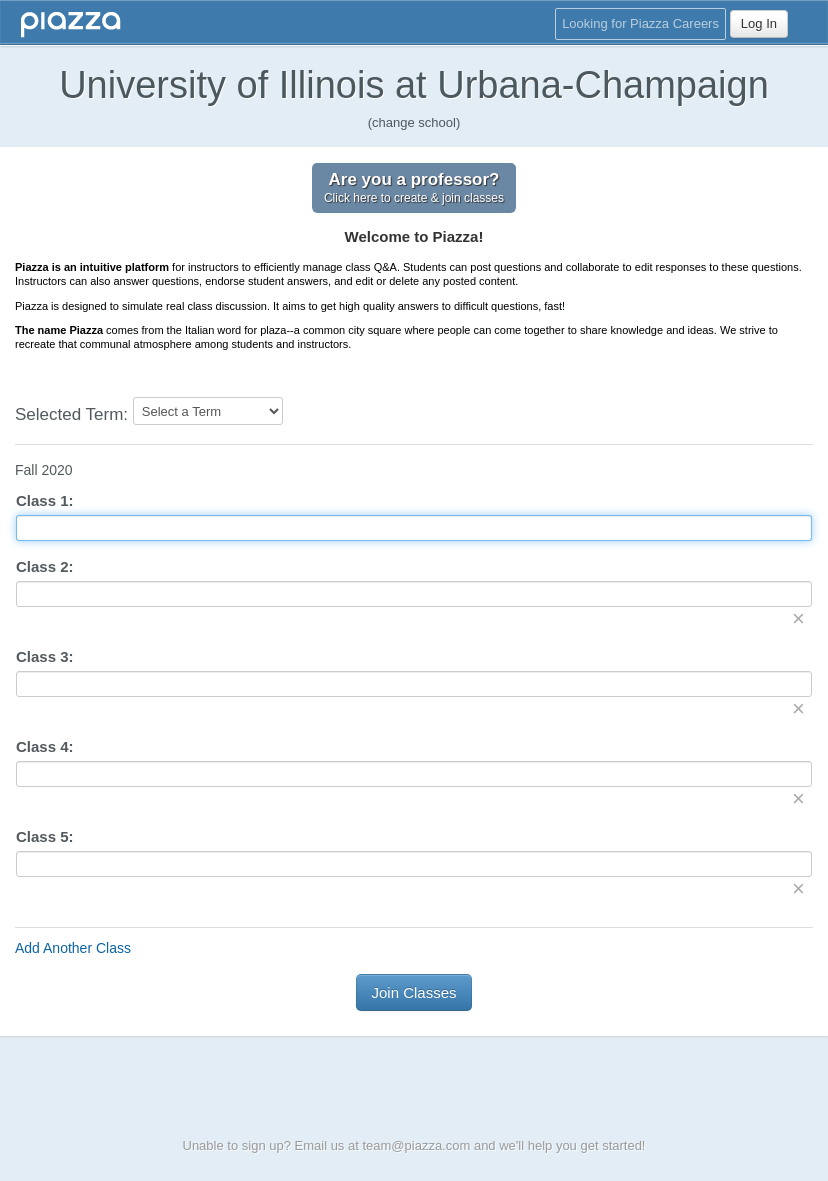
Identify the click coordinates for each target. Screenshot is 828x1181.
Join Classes (413, 992)
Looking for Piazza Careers (640, 23)
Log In (759, 23)
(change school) (414, 122)
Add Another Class (73, 948)
